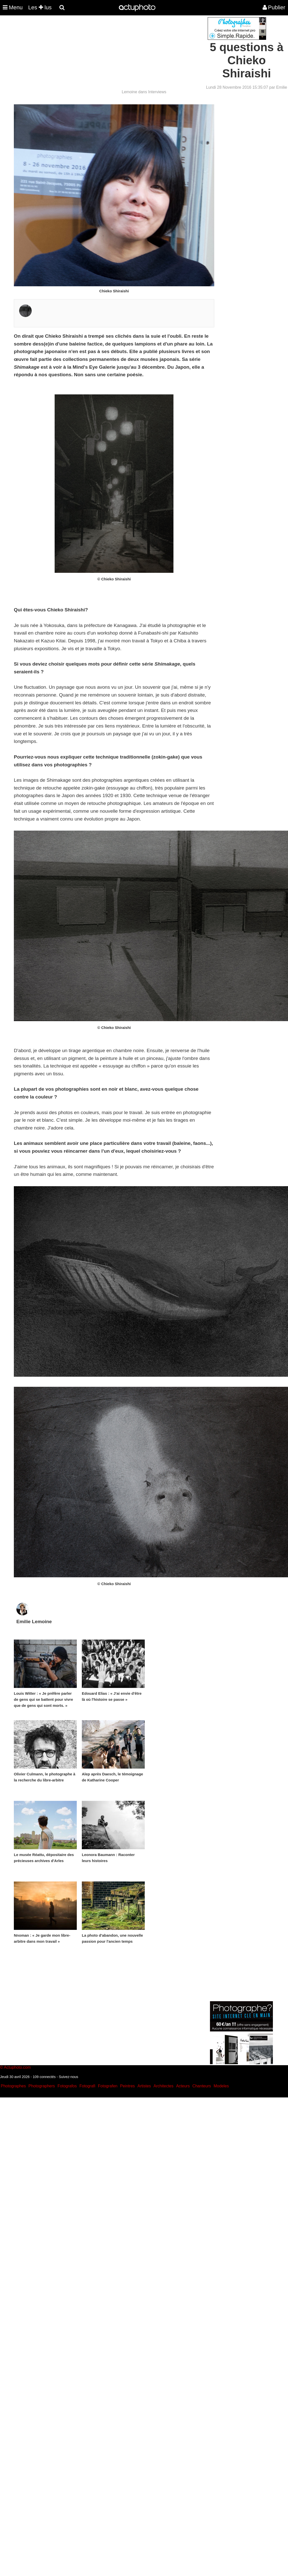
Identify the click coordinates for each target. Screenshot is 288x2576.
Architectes (163, 2086)
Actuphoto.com (17, 2067)
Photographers (41, 2086)
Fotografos (67, 2086)
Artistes (144, 2086)
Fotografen (107, 2086)
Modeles (221, 2086)
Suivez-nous (68, 2077)
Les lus (40, 7)
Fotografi (87, 2086)
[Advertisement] (113, 52)
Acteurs (183, 2086)
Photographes (13, 2086)
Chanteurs (201, 2086)
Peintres (127, 2086)
